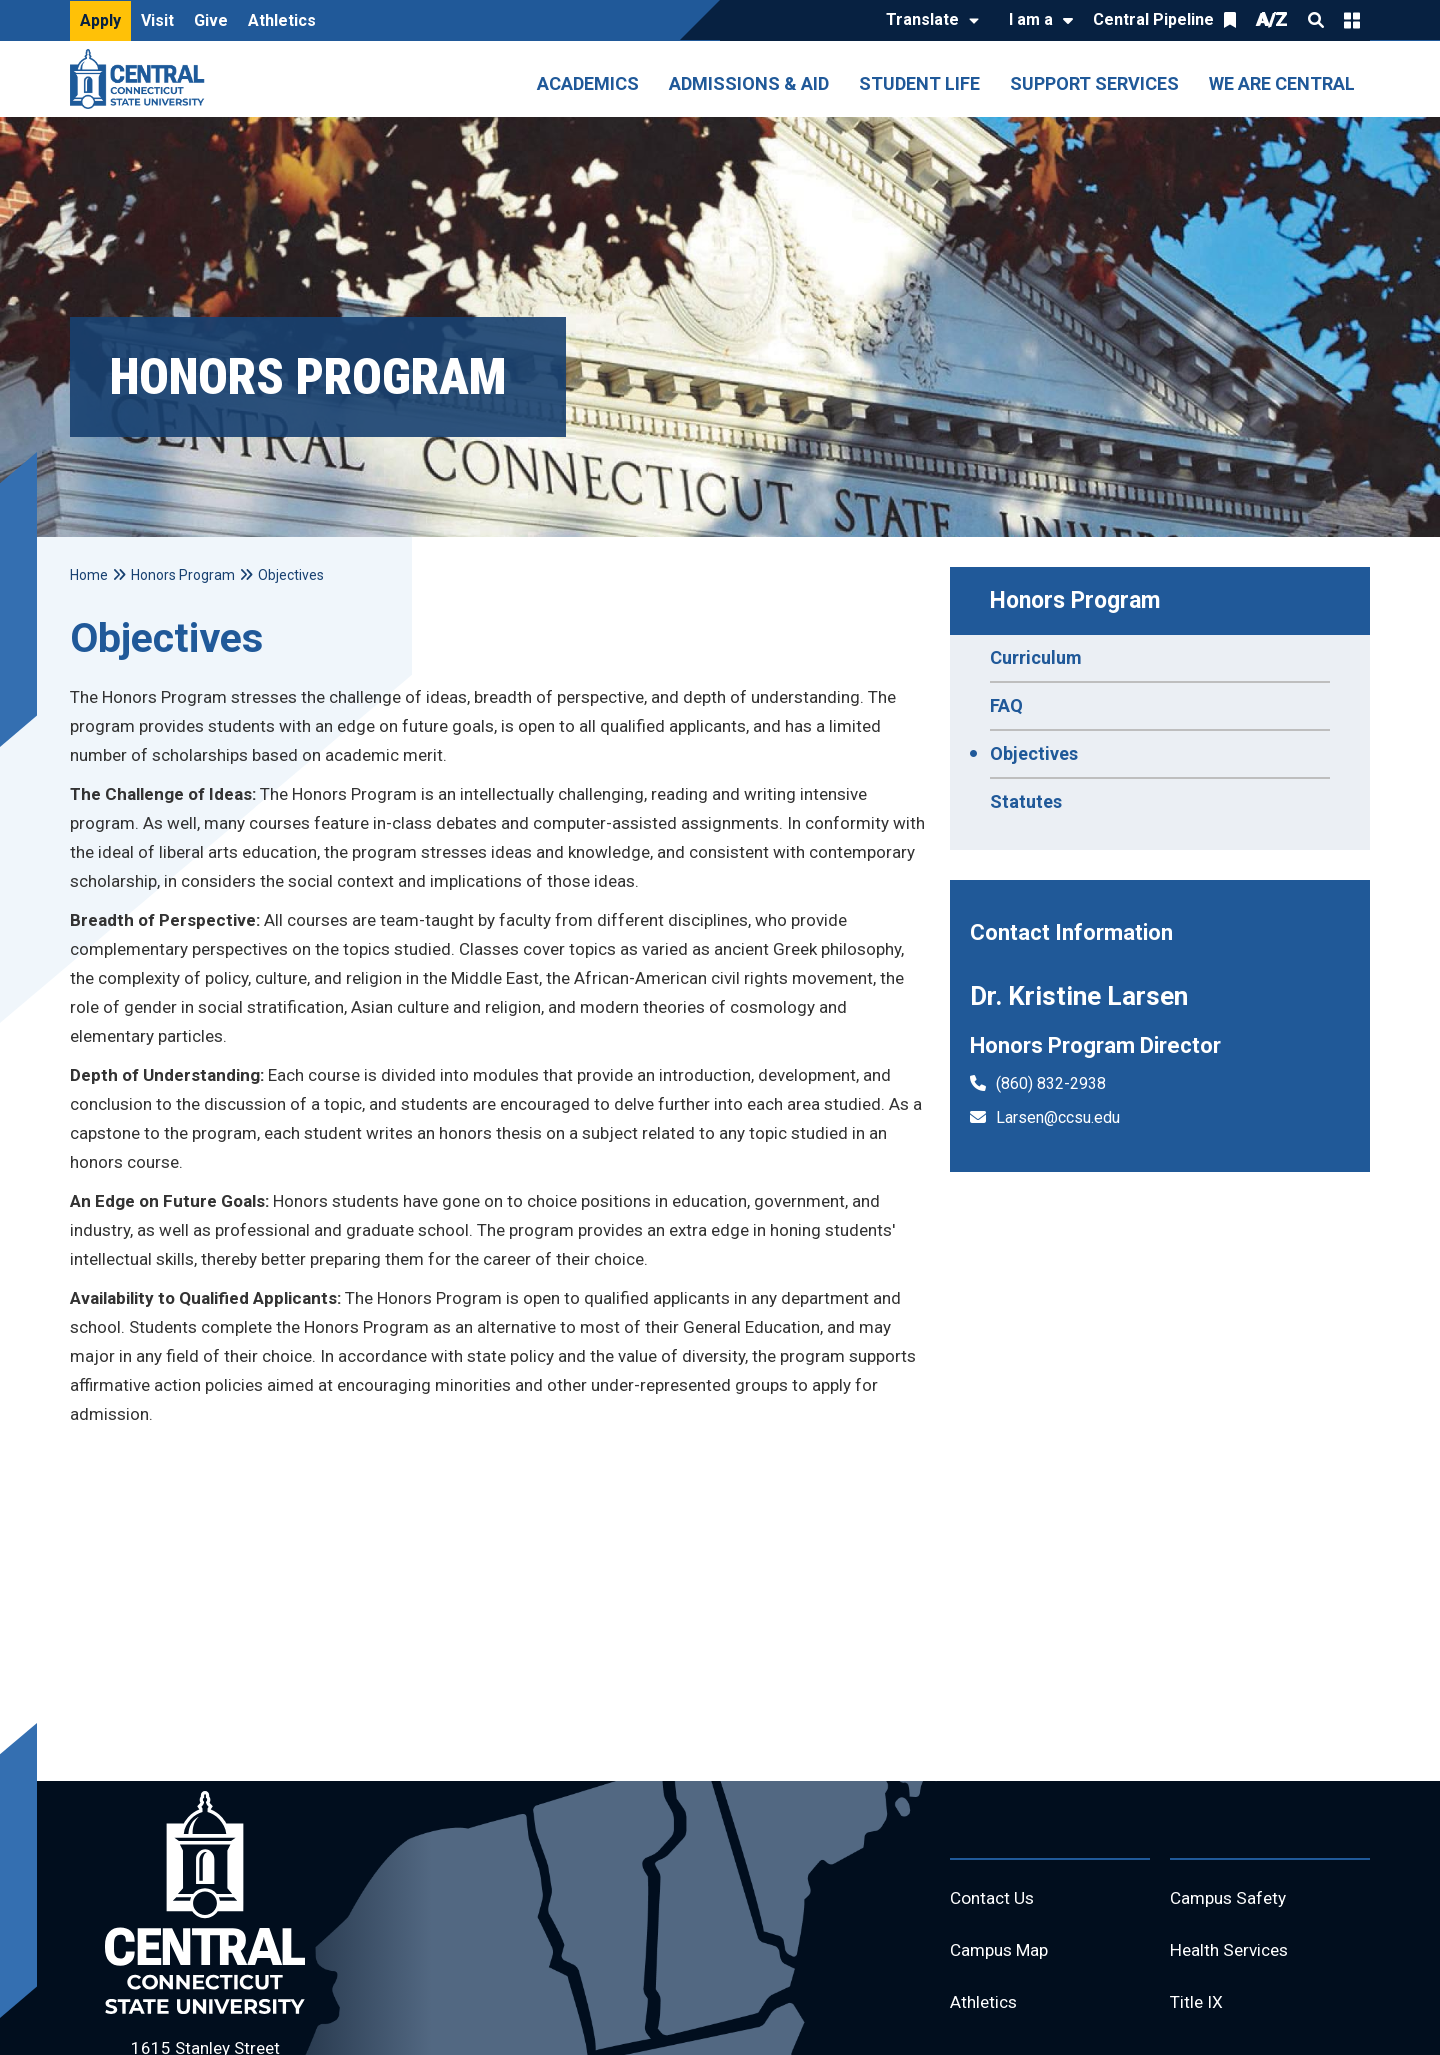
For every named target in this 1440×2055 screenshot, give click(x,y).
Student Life (919, 83)
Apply (100, 20)
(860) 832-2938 (1051, 1083)
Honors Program (1075, 600)
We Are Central (1282, 83)
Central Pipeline (1153, 19)
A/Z (1272, 19)
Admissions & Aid (749, 83)
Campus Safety (1231, 1899)
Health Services (1233, 1953)
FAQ (1006, 705)
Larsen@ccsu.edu (1058, 1117)
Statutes (1026, 801)
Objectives (1034, 753)
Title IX (1197, 2007)
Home (89, 575)
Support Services (1094, 83)
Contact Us (994, 1899)
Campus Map (1002, 1953)
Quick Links (1352, 20)
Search (1316, 20)
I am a (1031, 19)
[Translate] (927, 21)
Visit (157, 20)
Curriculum (1036, 657)
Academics (588, 83)
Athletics (282, 20)
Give (211, 20)
